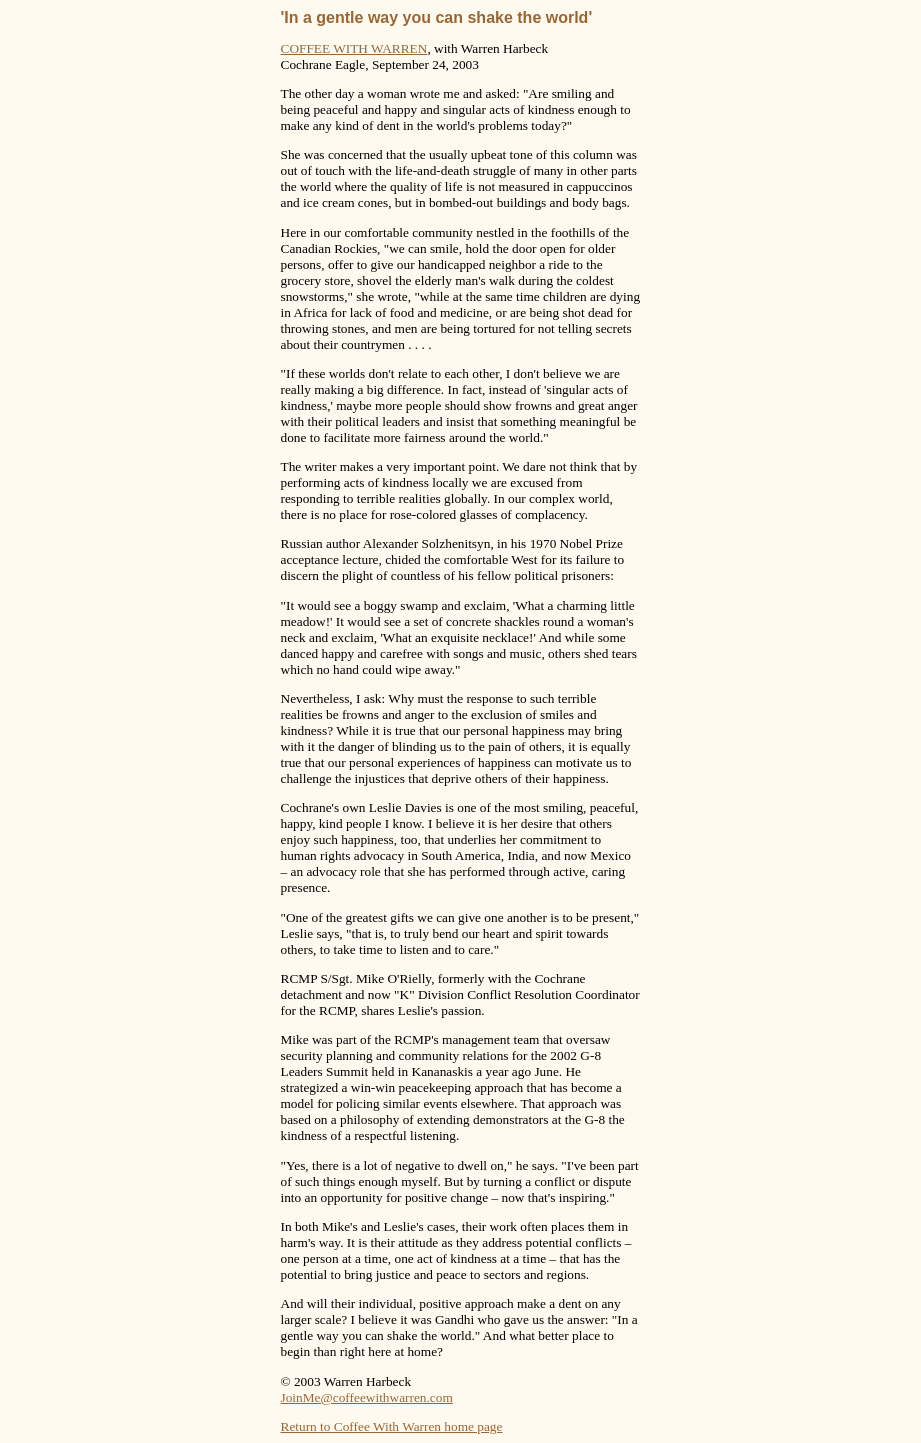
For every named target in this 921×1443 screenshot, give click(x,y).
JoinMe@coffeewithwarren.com (367, 1397)
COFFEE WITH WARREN (354, 48)
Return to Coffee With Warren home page (392, 1426)
